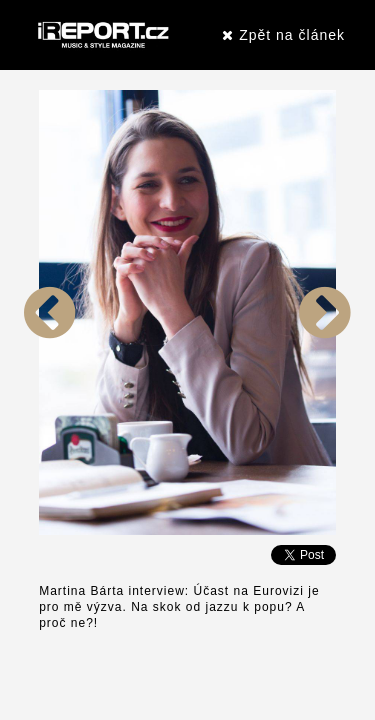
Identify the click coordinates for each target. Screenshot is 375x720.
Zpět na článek (283, 35)
